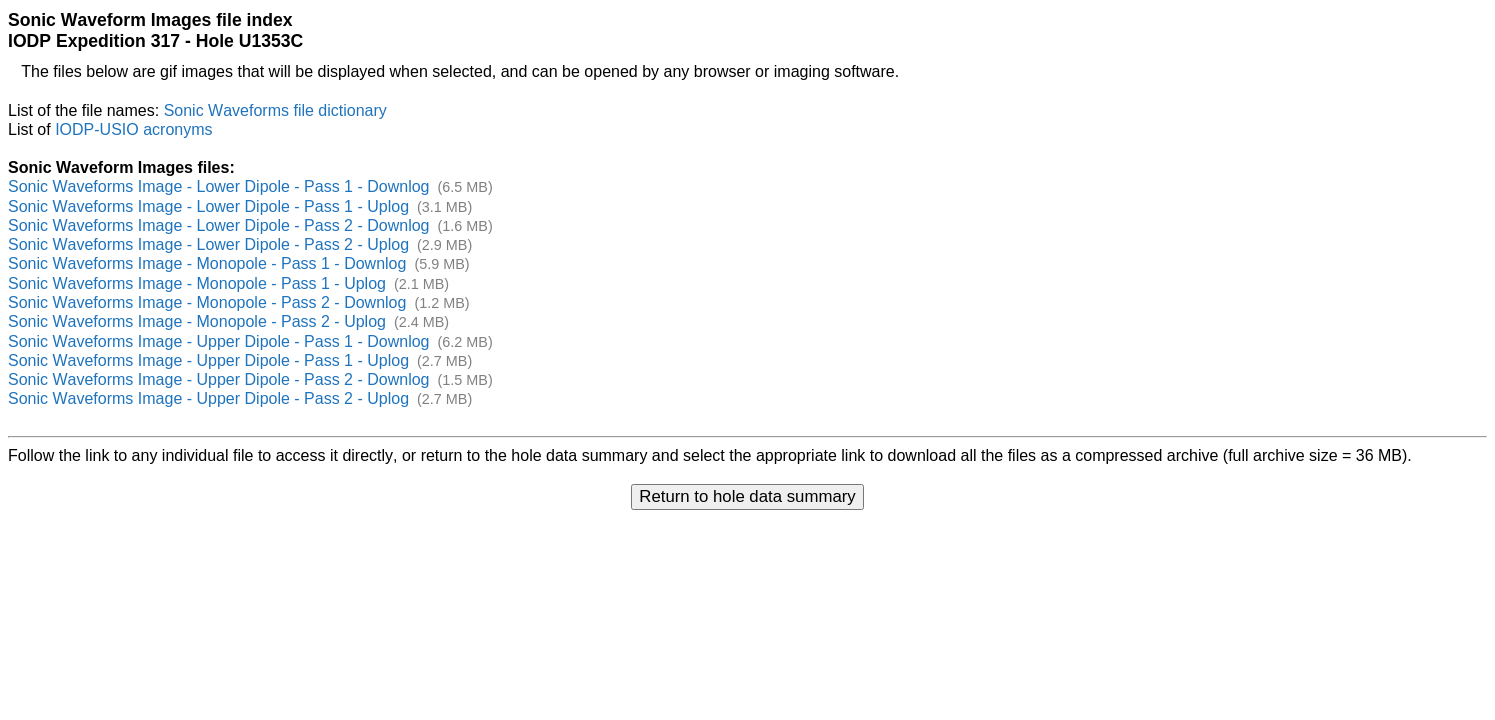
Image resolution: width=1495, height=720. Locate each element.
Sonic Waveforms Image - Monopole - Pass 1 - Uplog (197, 283)
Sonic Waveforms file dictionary (275, 110)
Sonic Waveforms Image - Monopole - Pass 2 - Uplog (197, 321)
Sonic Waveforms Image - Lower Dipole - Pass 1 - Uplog (208, 206)
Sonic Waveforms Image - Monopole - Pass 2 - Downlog (207, 302)
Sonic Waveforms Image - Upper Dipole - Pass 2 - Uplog (208, 398)
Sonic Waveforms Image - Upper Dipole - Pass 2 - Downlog (219, 379)
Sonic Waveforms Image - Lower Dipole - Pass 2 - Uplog (208, 244)
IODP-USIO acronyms (133, 129)
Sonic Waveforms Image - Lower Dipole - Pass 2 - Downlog (219, 225)
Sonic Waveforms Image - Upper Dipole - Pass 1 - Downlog (219, 341)
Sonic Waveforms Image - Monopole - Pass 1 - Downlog (207, 263)
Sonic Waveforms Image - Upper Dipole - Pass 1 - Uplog (208, 360)
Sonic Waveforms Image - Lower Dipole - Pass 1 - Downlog (219, 186)
